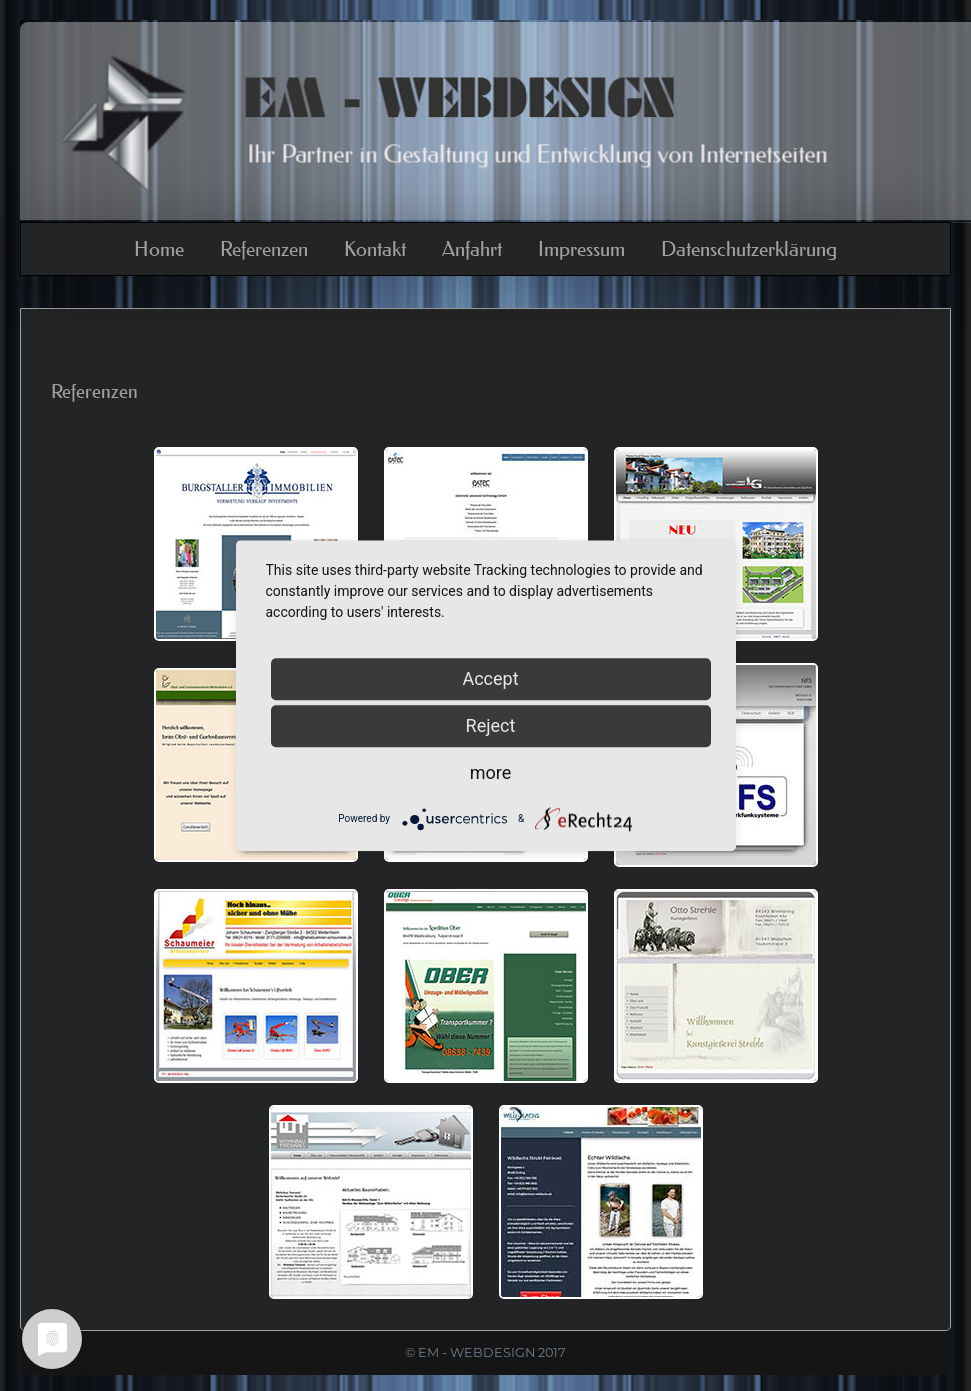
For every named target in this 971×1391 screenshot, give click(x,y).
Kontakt (375, 249)
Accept (490, 678)
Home (159, 249)
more (491, 772)
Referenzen (264, 249)
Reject (491, 725)
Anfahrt (472, 249)
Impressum (581, 249)
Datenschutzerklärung (749, 249)
